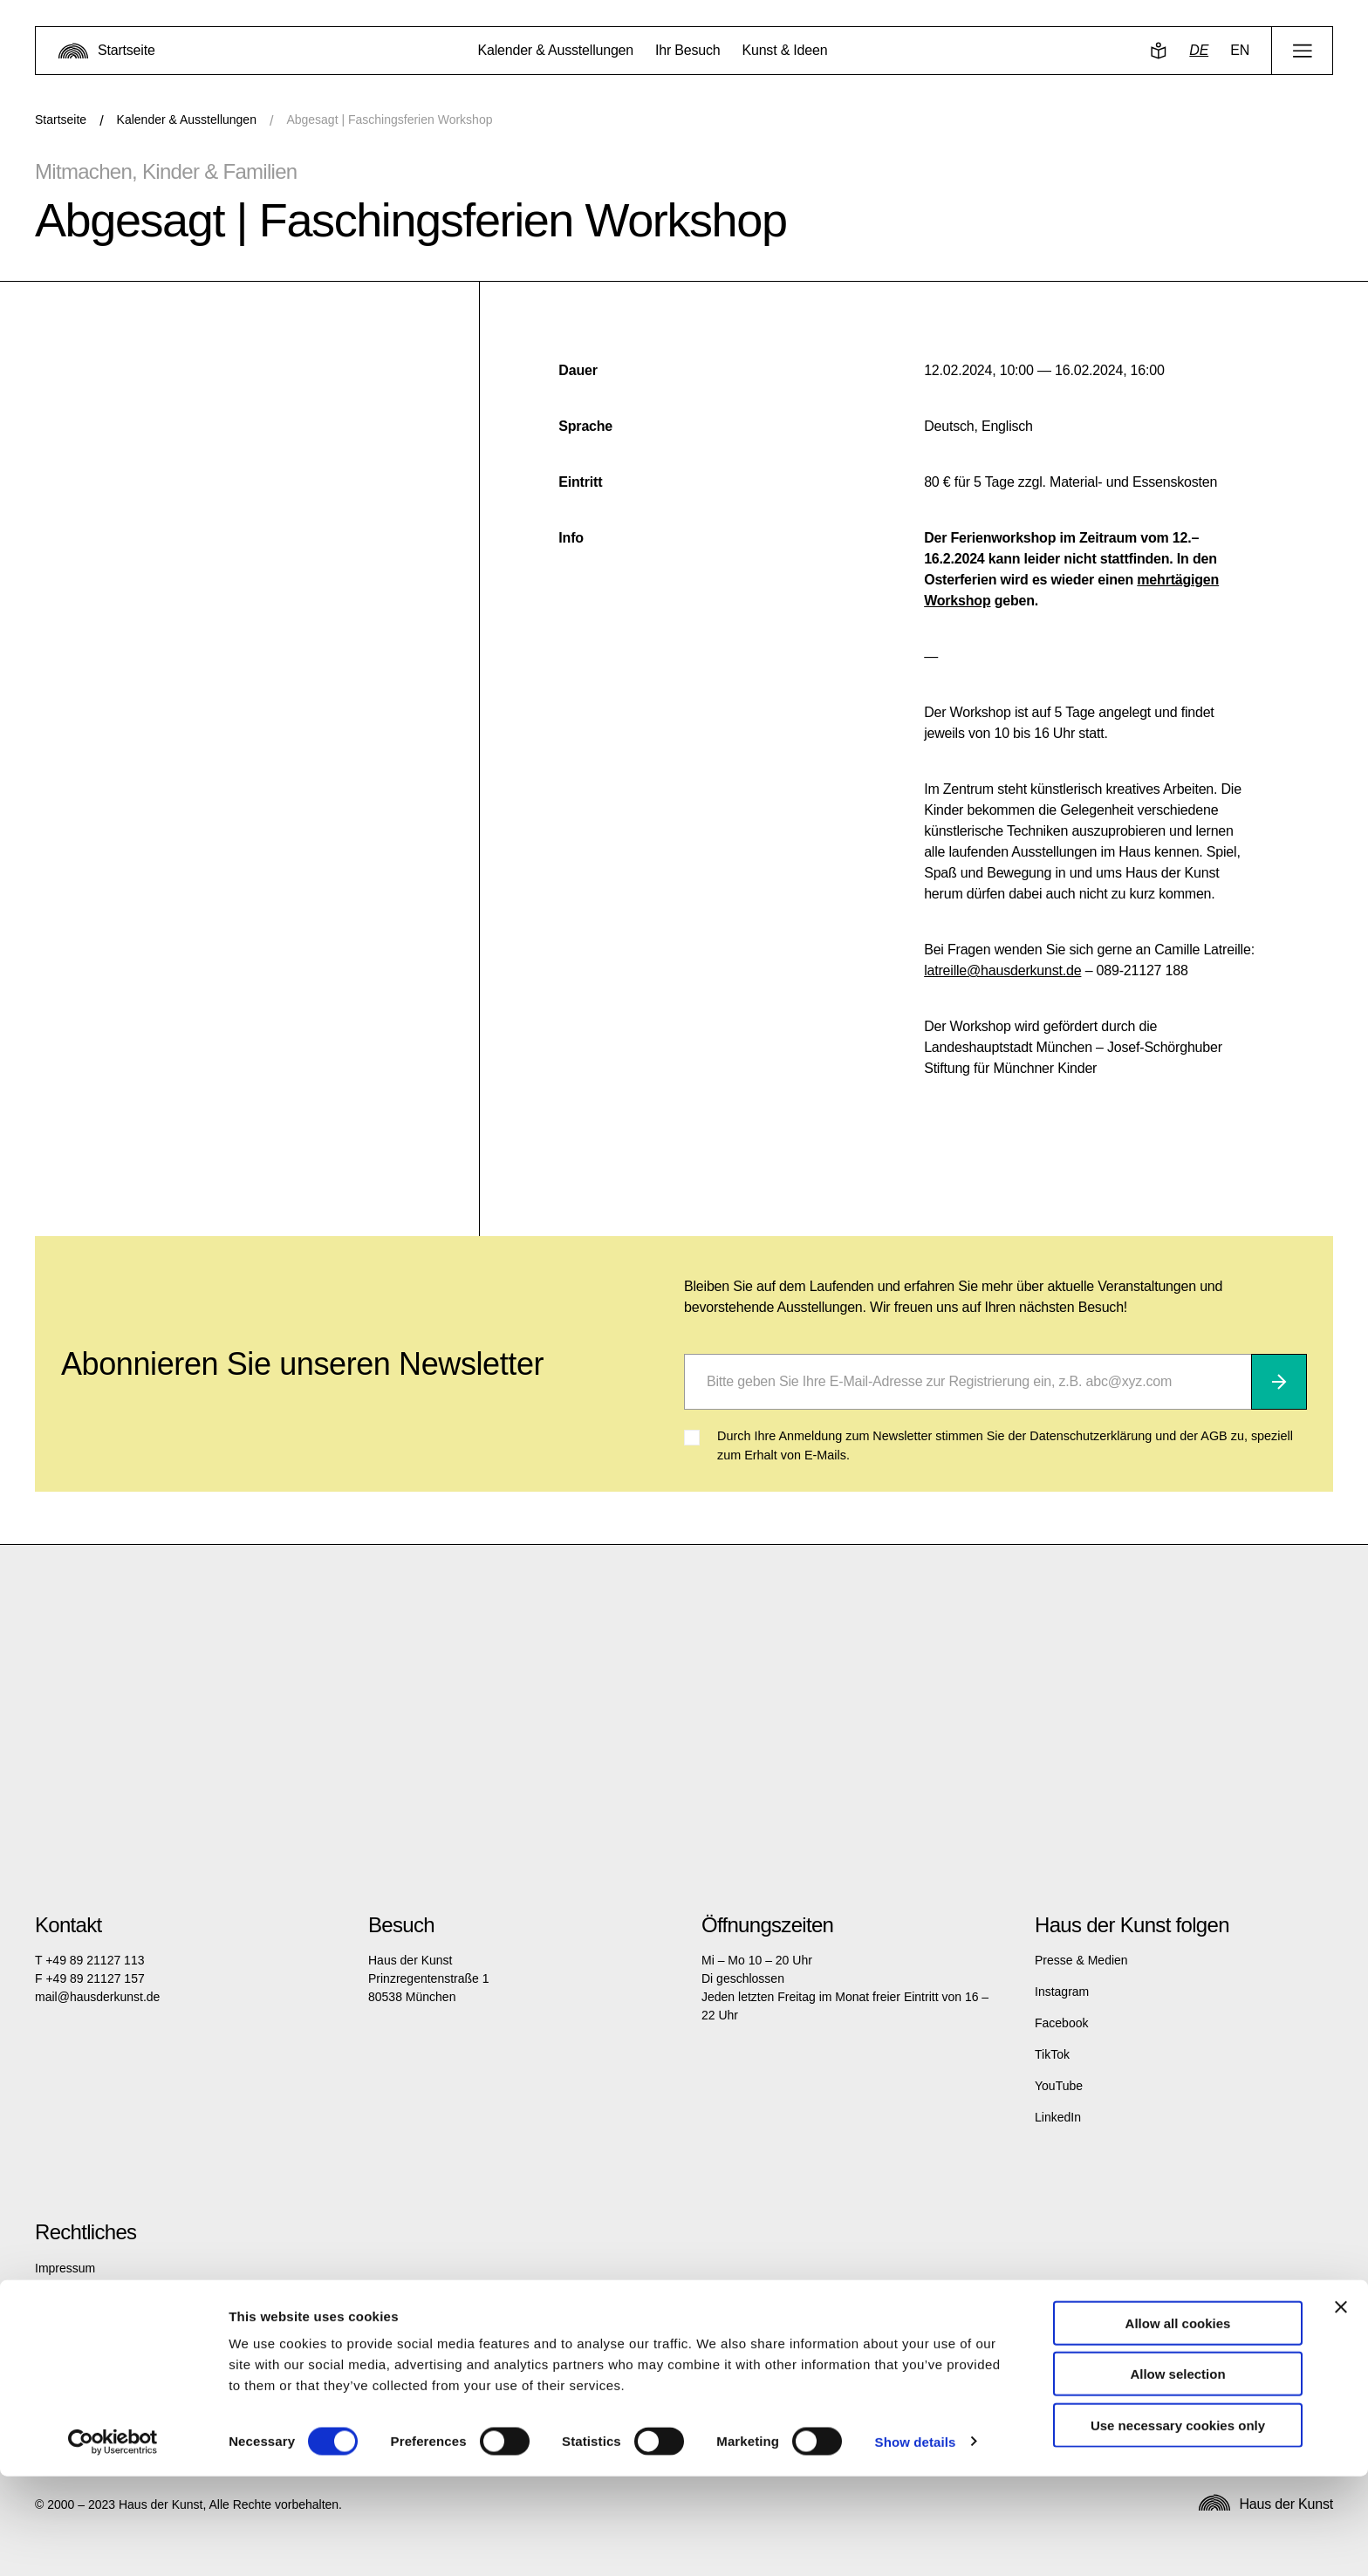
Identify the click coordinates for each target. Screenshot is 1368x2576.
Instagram (1062, 1992)
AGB (48, 2331)
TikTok (1052, 2054)
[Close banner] (1341, 2407)
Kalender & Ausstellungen (186, 119)
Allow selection (1177, 2474)
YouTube (1059, 2086)
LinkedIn (1058, 2117)
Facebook (1061, 2023)
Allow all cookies (1178, 2422)
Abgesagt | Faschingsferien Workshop (389, 119)
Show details (915, 2541)
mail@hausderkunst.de (97, 1997)
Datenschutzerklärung (94, 2299)
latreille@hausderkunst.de (1002, 970)
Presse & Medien (1081, 1960)
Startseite (60, 119)
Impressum (65, 2268)
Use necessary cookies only (1178, 2525)
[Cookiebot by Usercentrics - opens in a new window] (113, 2542)
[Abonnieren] (1279, 1382)
